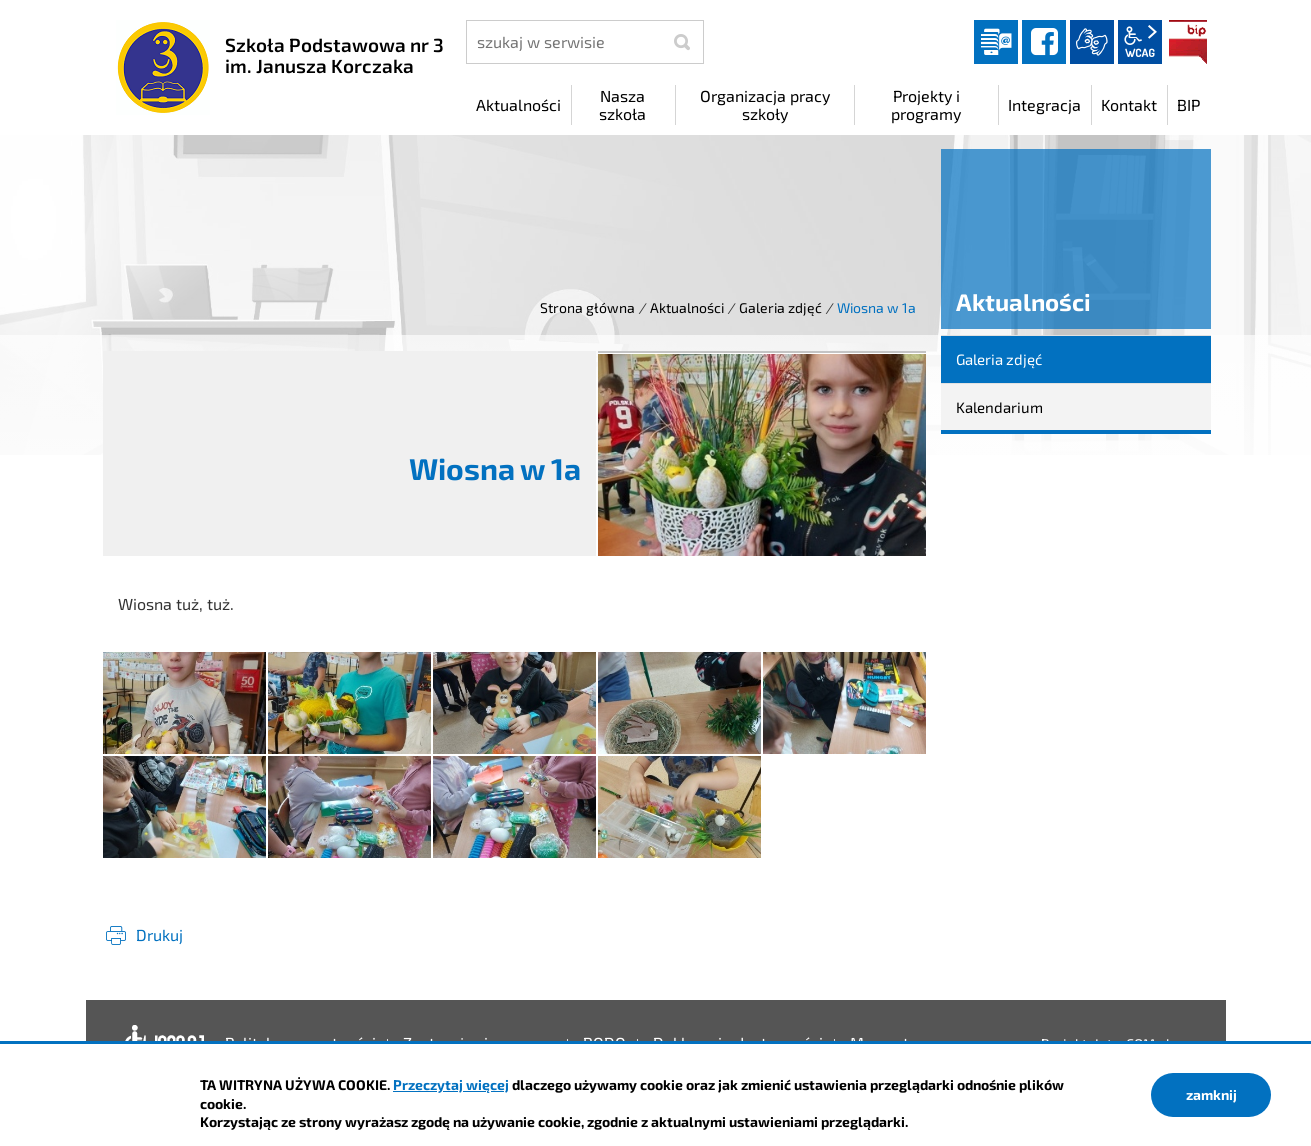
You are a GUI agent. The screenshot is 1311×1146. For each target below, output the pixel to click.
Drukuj (159, 934)
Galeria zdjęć (780, 307)
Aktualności (687, 307)
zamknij (1211, 1094)
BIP (1188, 42)
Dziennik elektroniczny (996, 42)
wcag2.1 (1140, 42)
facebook (1044, 42)
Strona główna (587, 307)
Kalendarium (999, 407)
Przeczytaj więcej (451, 1084)
